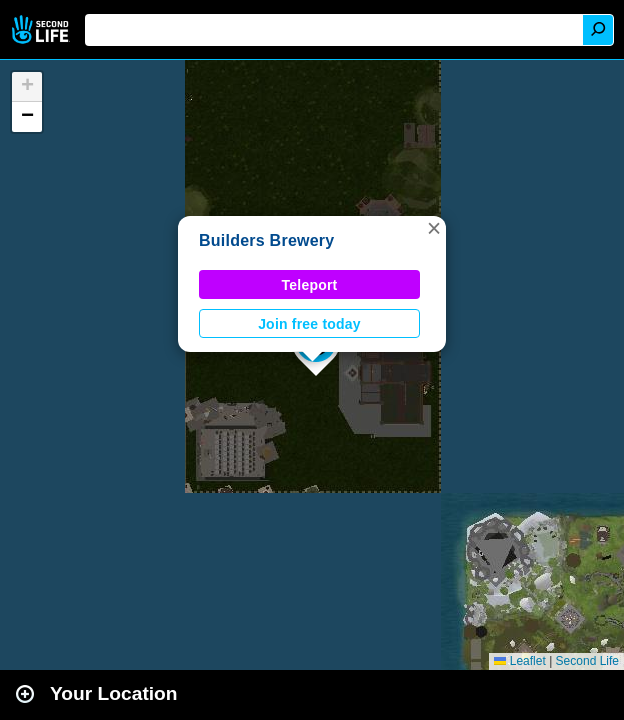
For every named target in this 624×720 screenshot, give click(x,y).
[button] (434, 228)
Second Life (42, 29)
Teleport (310, 285)
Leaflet (519, 661)
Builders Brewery (266, 240)
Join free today (309, 324)
